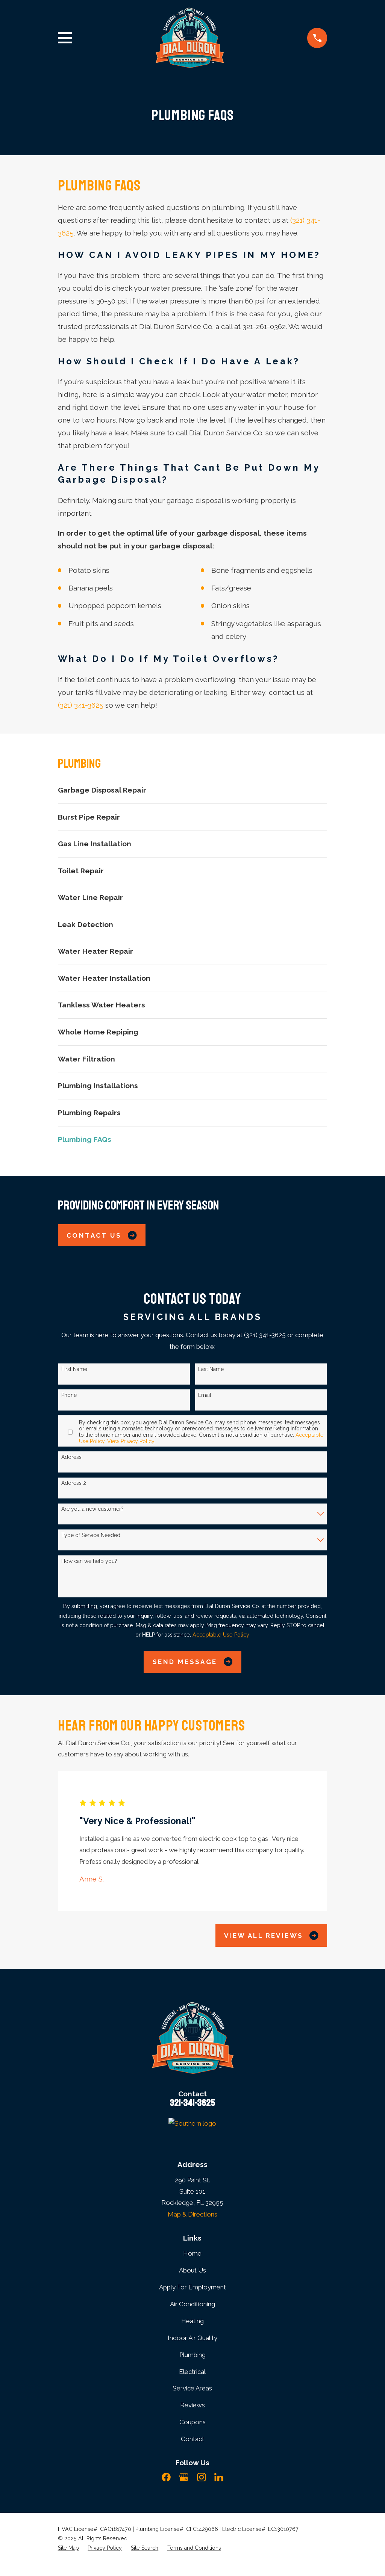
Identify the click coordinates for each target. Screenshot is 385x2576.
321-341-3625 (192, 2103)
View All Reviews (271, 1935)
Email (204, 1395)
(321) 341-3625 (80, 705)
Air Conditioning (192, 2304)
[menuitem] (192, 790)
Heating (192, 2321)
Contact (192, 2439)
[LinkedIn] (218, 2477)
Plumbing (192, 2355)
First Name (74, 1369)
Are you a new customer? (92, 1509)
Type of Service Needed (90, 1535)
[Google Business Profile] (183, 2477)
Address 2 (73, 1483)
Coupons (192, 2422)
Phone (69, 1395)
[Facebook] (166, 2477)
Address (71, 1457)
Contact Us (102, 1235)
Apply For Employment (192, 2287)
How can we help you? (89, 1561)
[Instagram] (201, 2477)
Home (192, 2253)
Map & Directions (192, 2214)
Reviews (192, 2405)
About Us (192, 2270)
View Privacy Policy (130, 1441)
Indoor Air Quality (192, 2338)
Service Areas (192, 2388)
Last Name (211, 1369)
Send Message (192, 1661)
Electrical (192, 2371)
